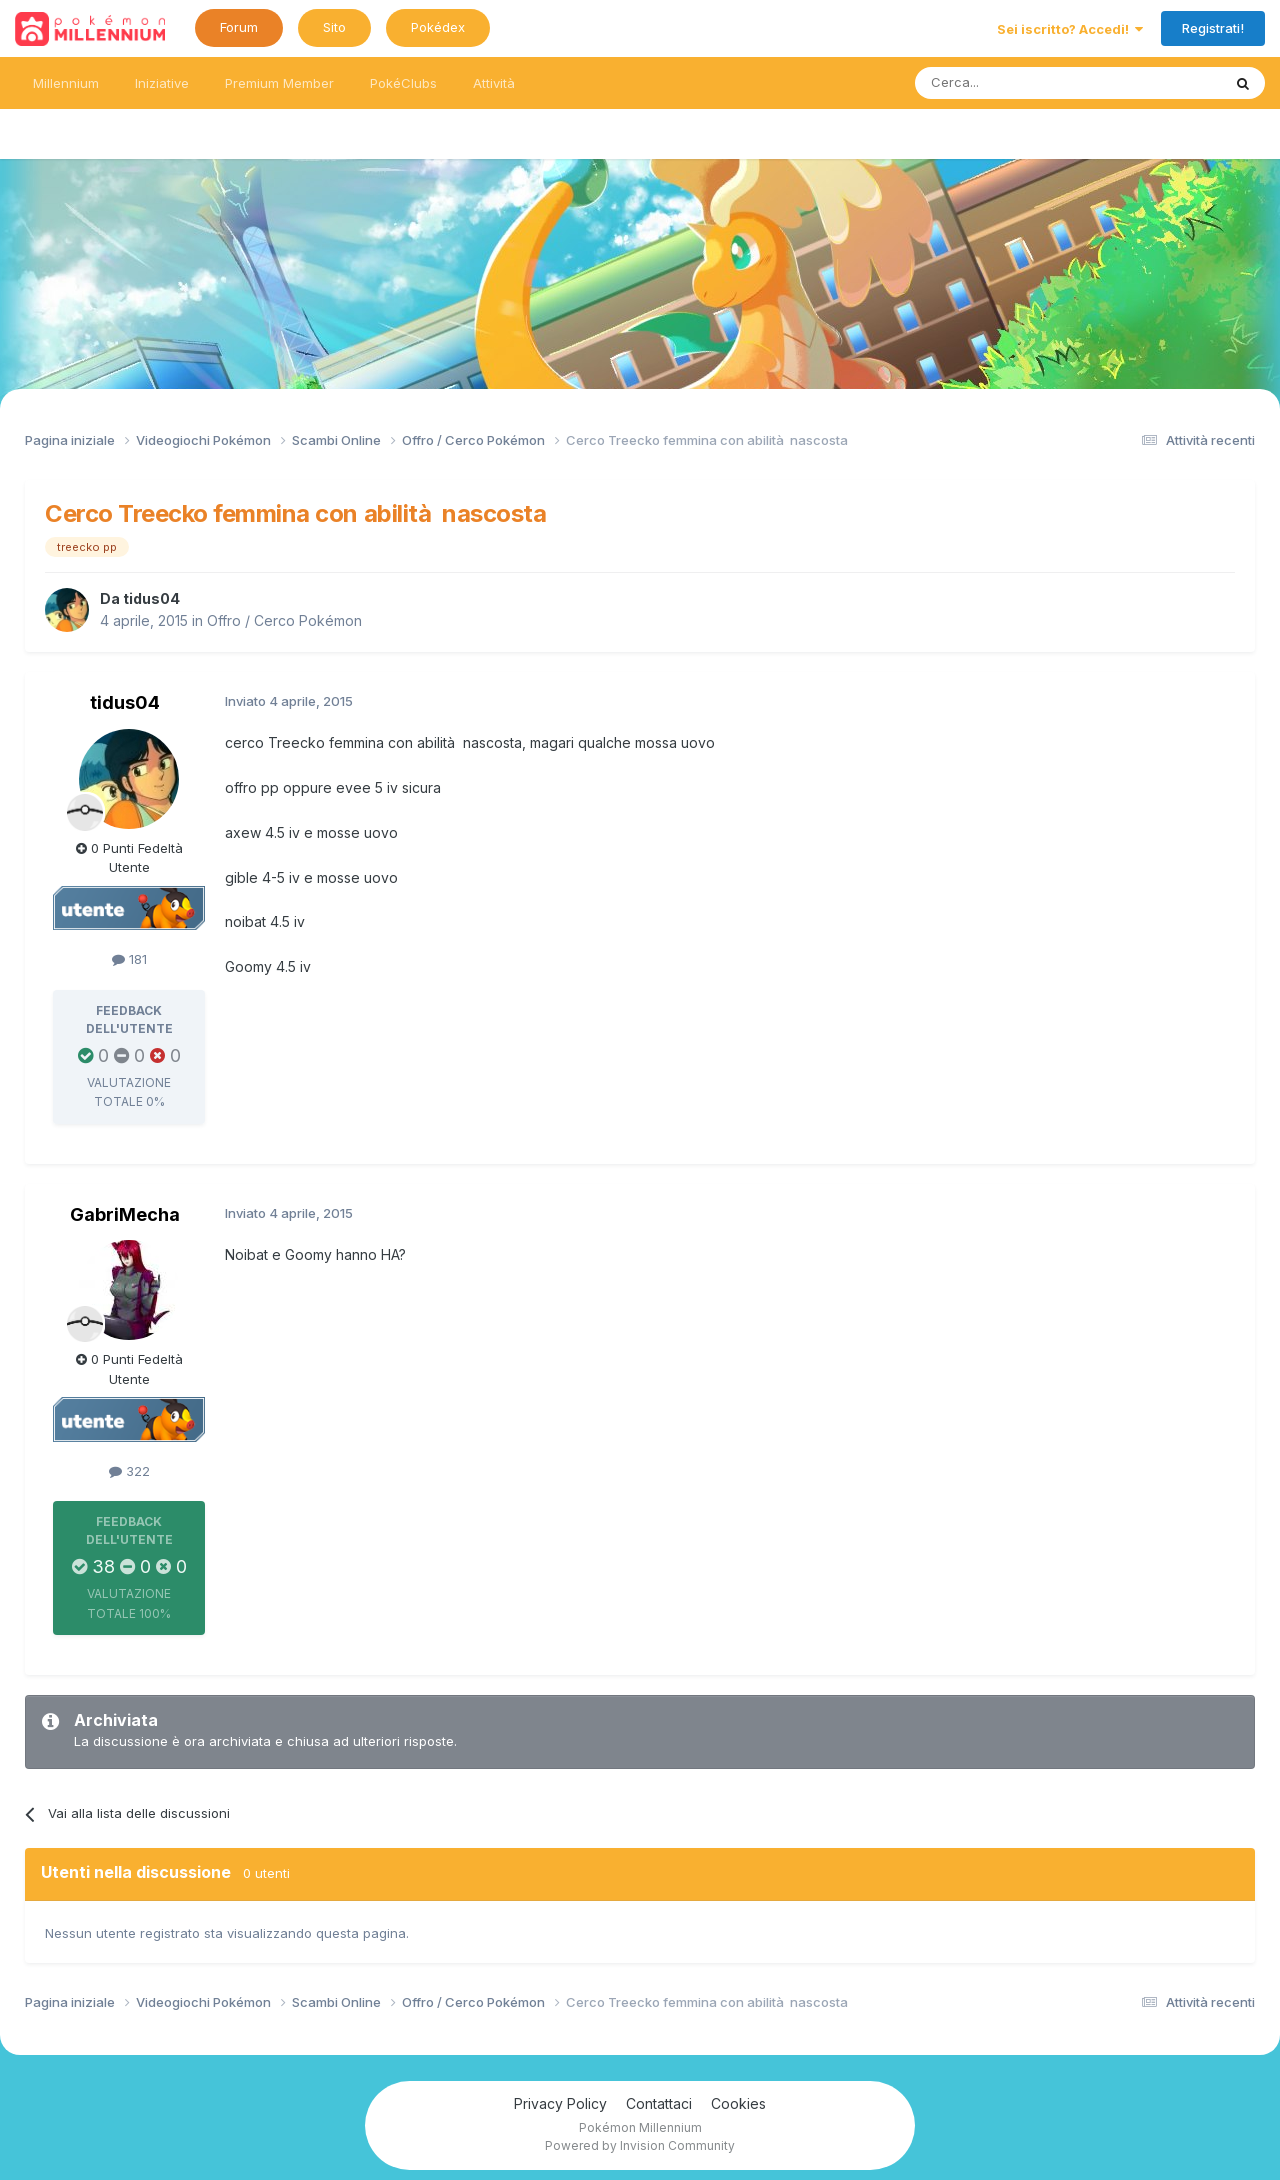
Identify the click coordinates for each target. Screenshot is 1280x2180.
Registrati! (1213, 28)
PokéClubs (403, 83)
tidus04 (151, 598)
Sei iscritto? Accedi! (1070, 29)
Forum (239, 27)
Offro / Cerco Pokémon (284, 620)
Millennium (66, 83)
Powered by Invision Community (640, 2145)
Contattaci (659, 2103)
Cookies (738, 2103)
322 (129, 1471)
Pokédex (438, 27)
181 (129, 959)
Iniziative (162, 83)
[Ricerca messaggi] (1020, 83)
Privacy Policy (560, 2103)
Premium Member (279, 83)
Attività (494, 83)
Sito (334, 27)
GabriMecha (125, 1214)
